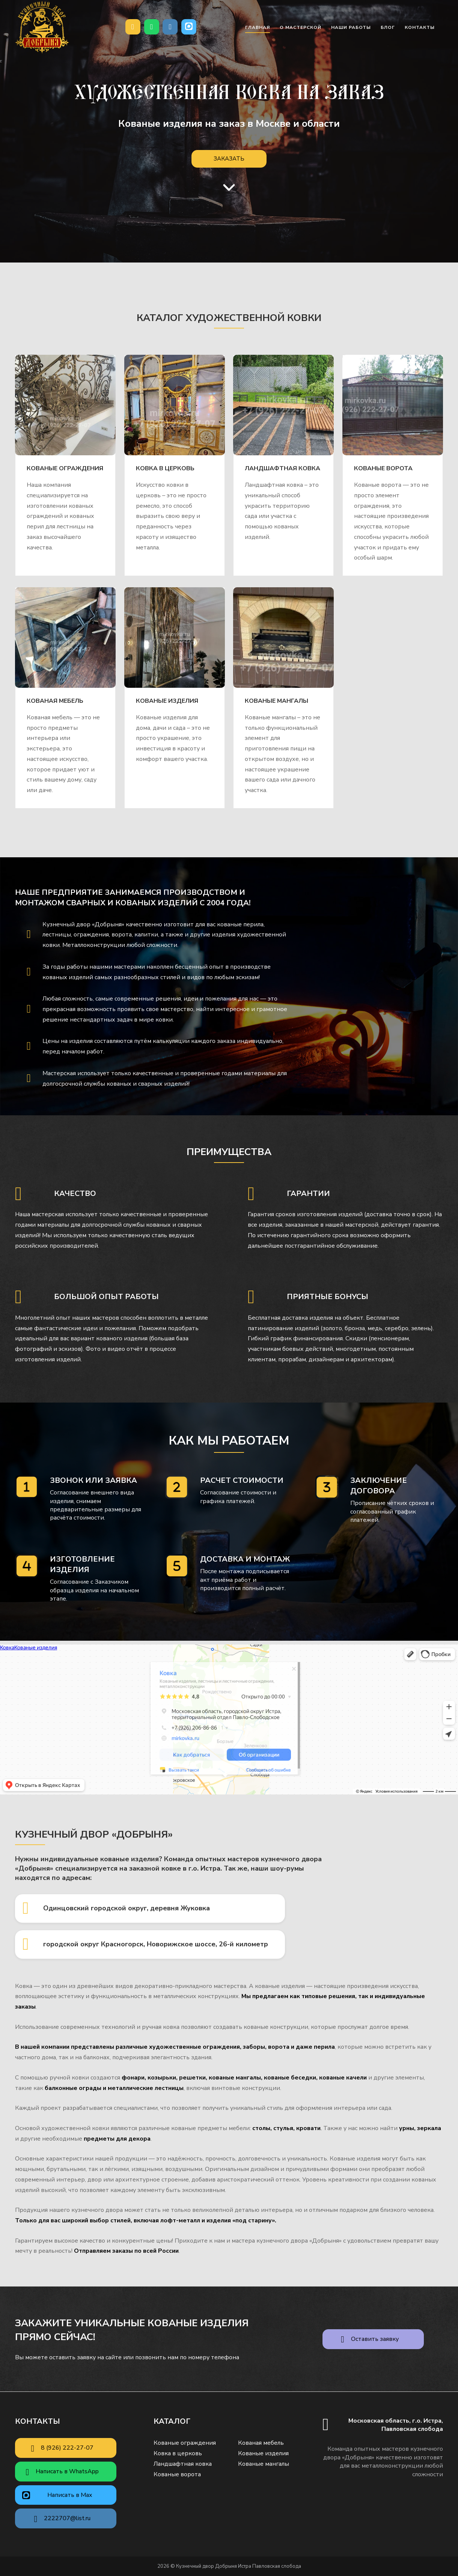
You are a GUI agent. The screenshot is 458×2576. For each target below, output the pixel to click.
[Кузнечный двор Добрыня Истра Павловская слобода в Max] (188, 27)
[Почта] (170, 27)
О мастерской (300, 27)
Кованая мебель (55, 701)
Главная (257, 27)
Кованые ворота (383, 468)
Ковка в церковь (165, 468)
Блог (388, 27)
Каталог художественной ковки (229, 317)
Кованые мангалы (276, 701)
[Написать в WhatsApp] (151, 27)
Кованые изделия (167, 701)
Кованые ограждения (65, 468)
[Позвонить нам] (132, 27)
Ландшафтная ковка (282, 468)
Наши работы (351, 27)
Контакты (420, 27)
